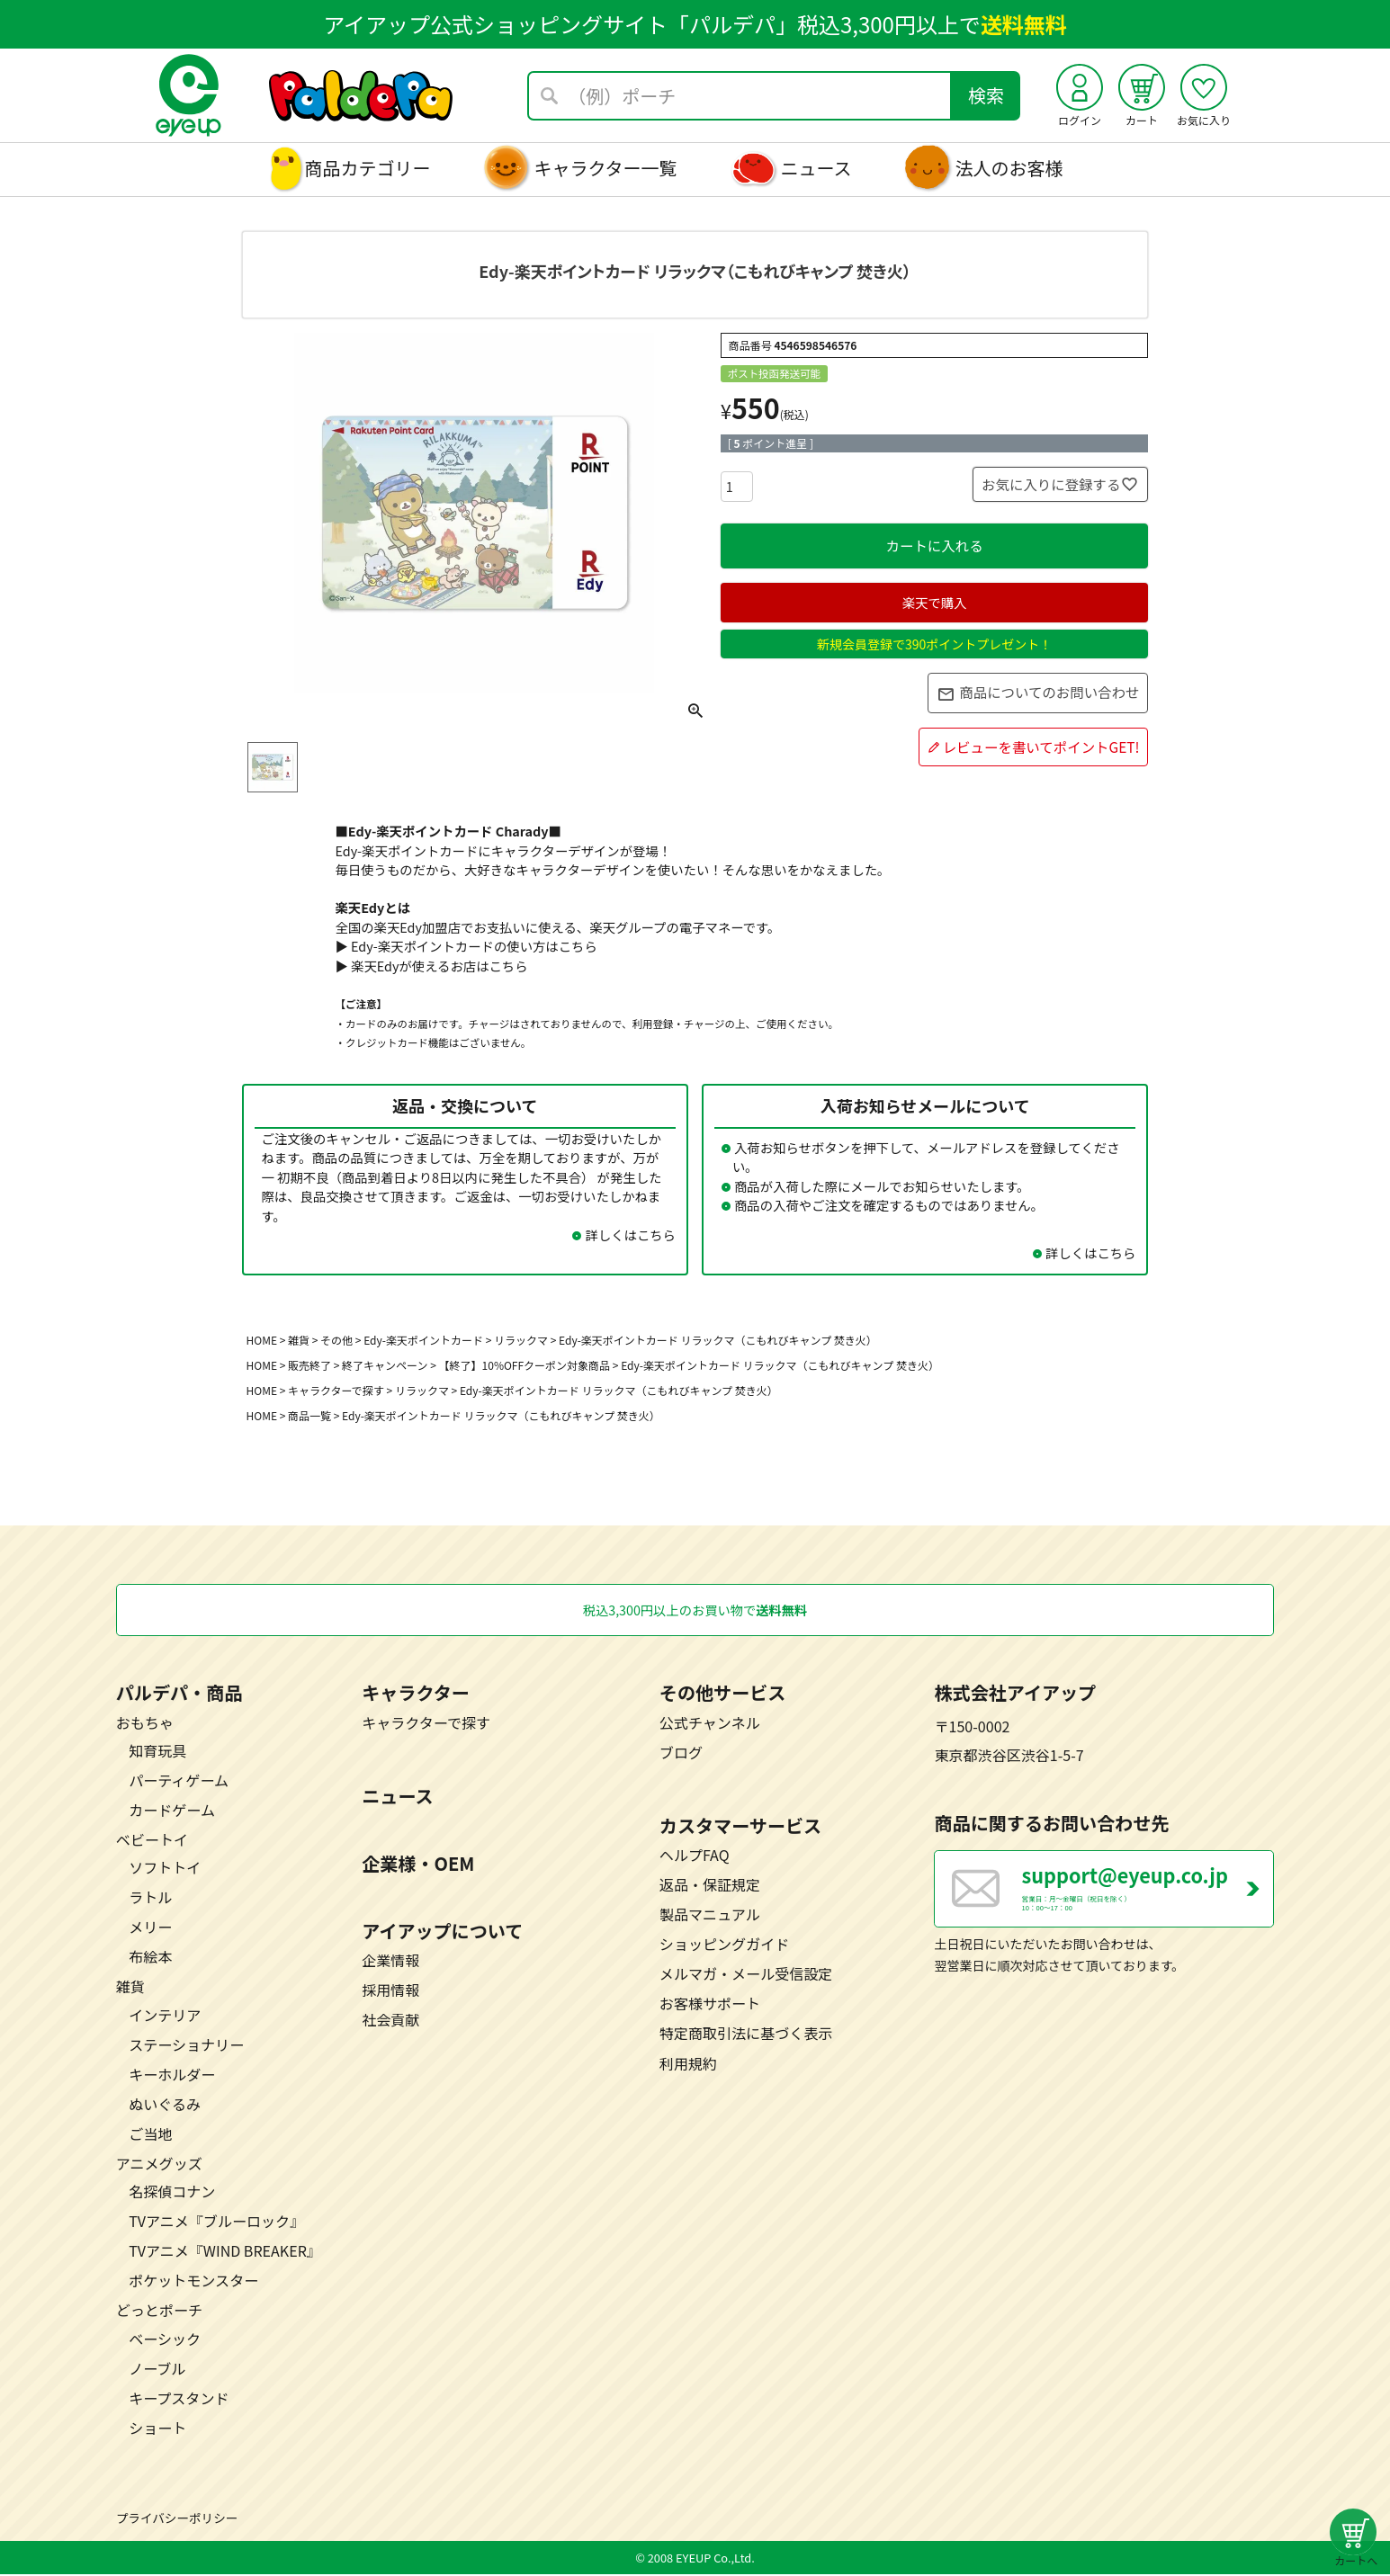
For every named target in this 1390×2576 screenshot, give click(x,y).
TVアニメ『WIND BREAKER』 (225, 2252)
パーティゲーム (179, 1781)
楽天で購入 (934, 602)
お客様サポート (709, 2005)
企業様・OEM (418, 1864)
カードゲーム (172, 1810)
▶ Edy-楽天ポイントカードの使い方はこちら (465, 945)
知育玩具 (157, 1751)
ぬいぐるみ (165, 2104)
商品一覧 (309, 1415)
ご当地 (150, 2135)
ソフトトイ (165, 1869)
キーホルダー (172, 2075)
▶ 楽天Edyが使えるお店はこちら (431, 965)
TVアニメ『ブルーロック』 (216, 2222)
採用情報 (390, 1991)
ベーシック (165, 2339)
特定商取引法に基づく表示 (746, 2034)
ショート (157, 2428)
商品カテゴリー (367, 168)
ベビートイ (152, 1841)
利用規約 (688, 2064)
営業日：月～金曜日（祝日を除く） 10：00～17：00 (1147, 1898)
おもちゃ (145, 1723)
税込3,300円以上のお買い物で (695, 1610)
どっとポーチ (159, 2311)
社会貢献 (390, 2021)
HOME (262, 1339)
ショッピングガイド (724, 1945)
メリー (150, 1928)
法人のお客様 (1009, 168)
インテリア (165, 2015)
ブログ (681, 1753)
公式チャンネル (709, 1723)
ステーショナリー (186, 2045)
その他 (336, 1339)
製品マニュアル (709, 1916)
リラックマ (422, 1390)
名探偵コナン (172, 2193)
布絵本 (150, 1958)
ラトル (150, 1899)
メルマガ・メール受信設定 (746, 1975)
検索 (986, 95)
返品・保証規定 (709, 1886)
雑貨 (298, 1339)
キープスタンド (179, 2399)
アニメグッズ (159, 2165)
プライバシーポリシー (177, 2518)
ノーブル (157, 2369)
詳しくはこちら (630, 1234)
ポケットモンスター (193, 2282)
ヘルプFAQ (694, 1855)
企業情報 (390, 1961)
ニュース (816, 168)
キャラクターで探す (336, 1390)
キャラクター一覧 (605, 168)
